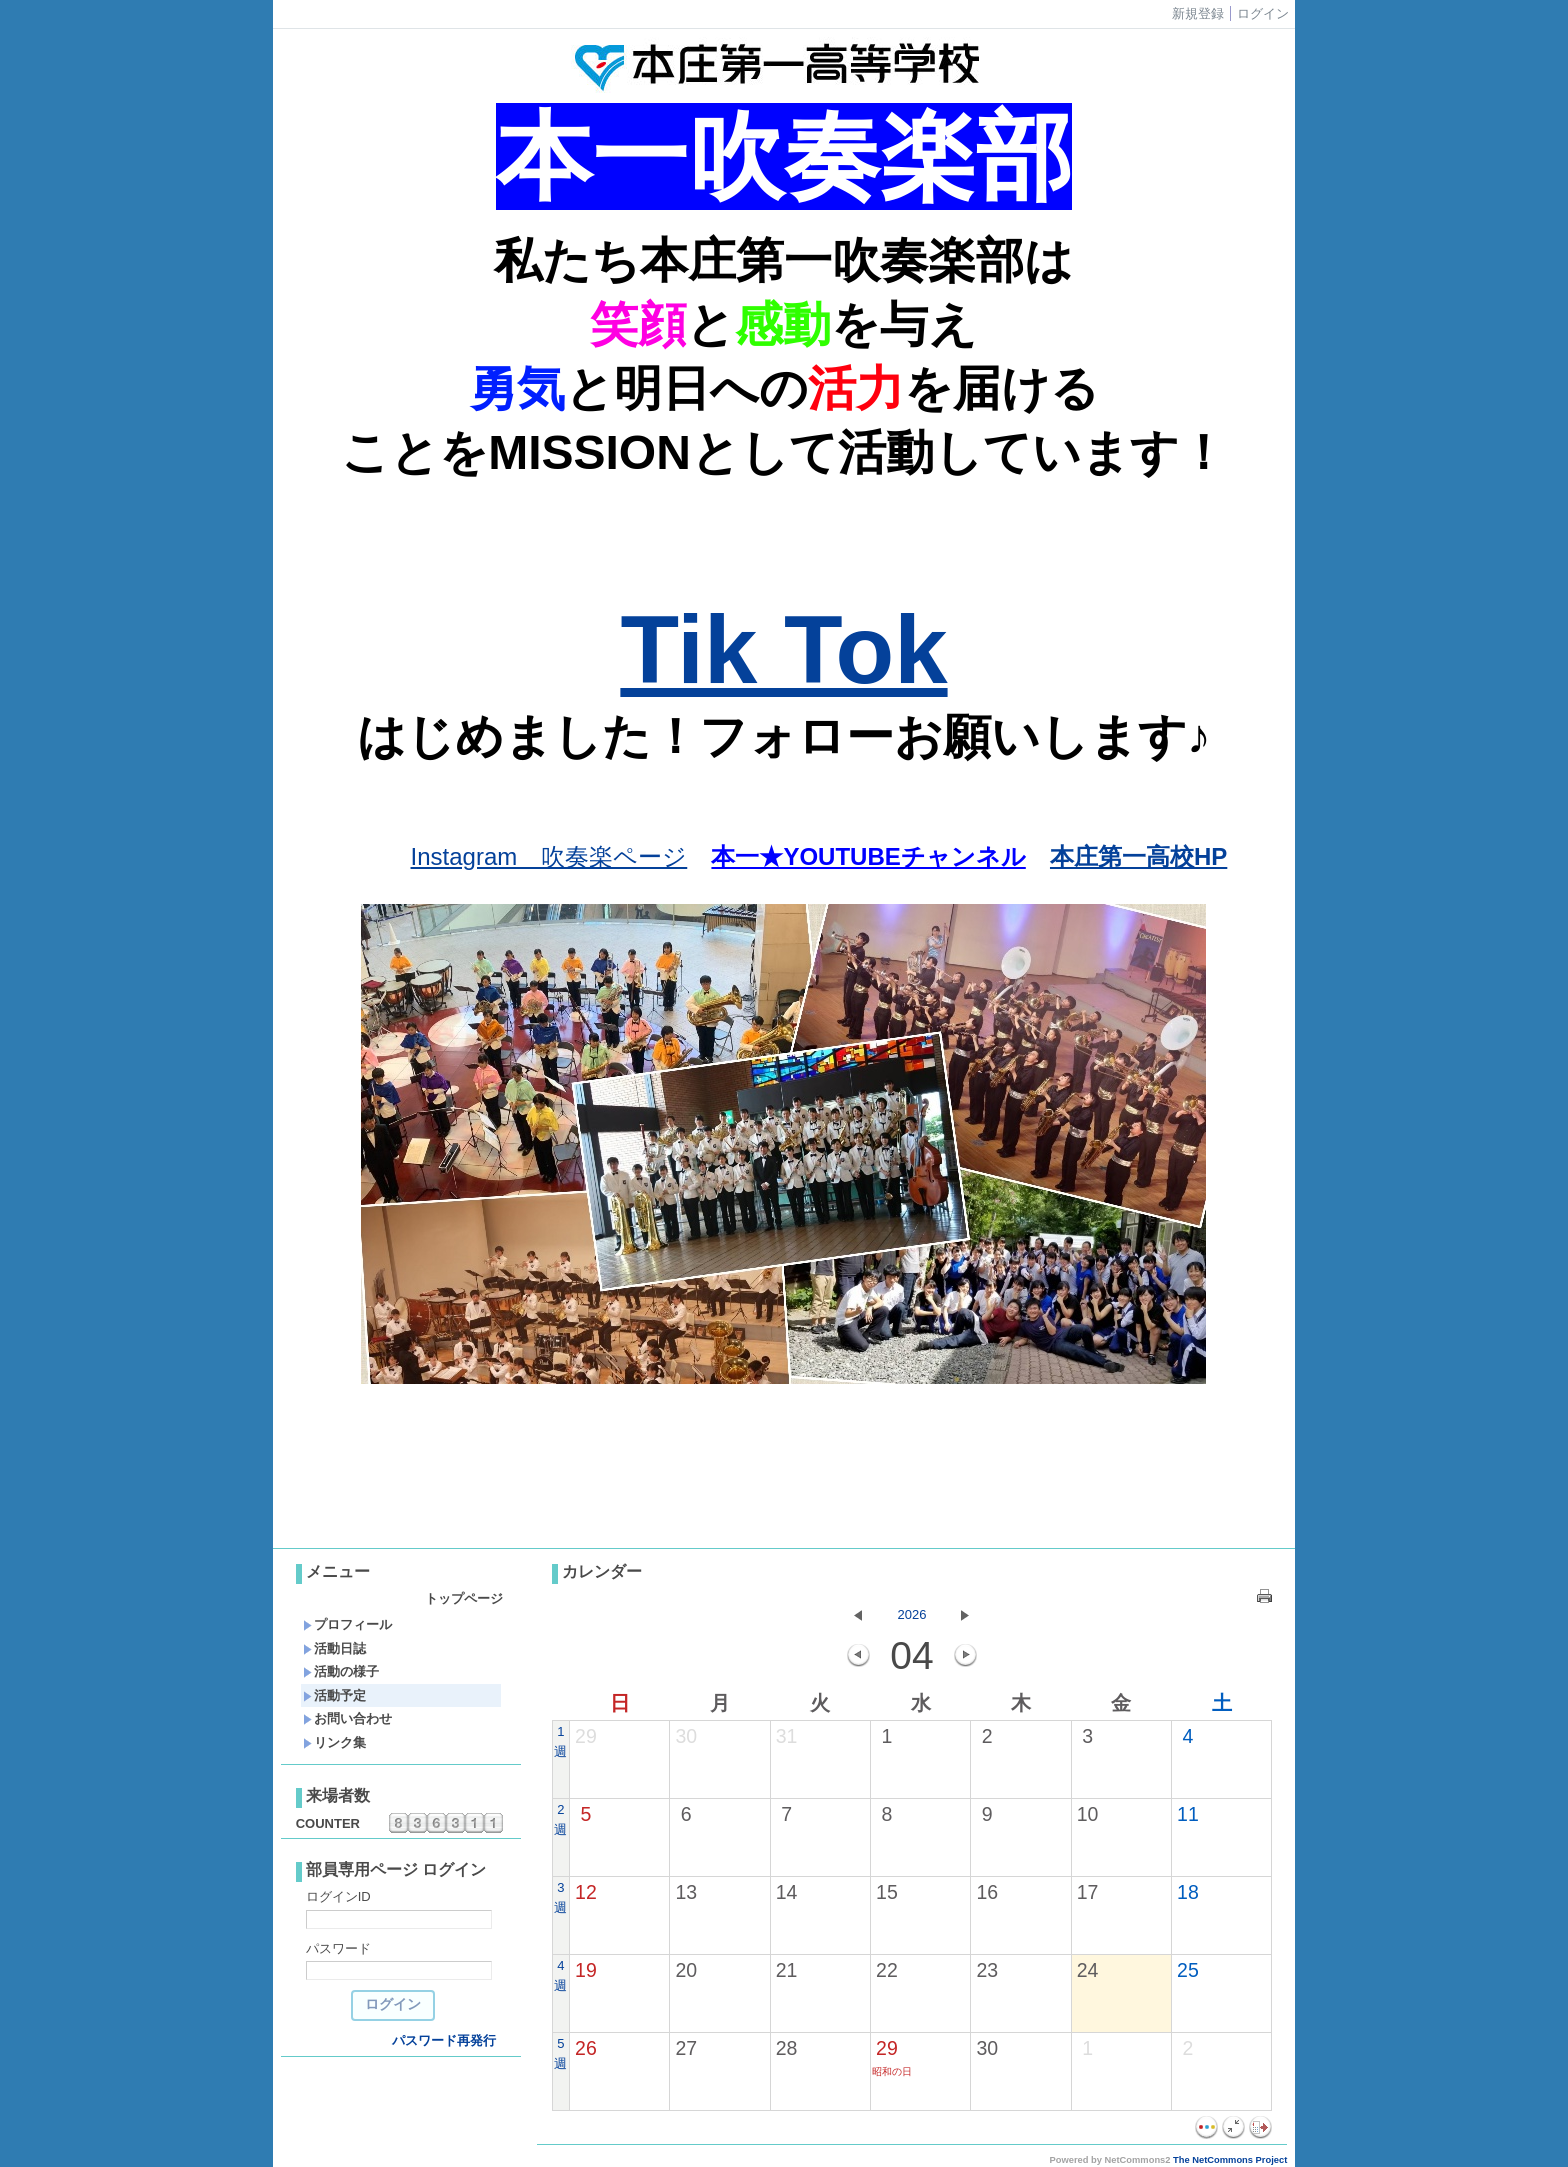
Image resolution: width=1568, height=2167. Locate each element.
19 (586, 1970)
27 (686, 2048)
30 (686, 1736)
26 (586, 2048)
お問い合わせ (347, 1718)
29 (586, 1736)
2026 (912, 1614)
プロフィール (347, 1624)
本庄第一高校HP (1138, 856)
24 (1088, 1970)
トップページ (464, 1598)
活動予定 (334, 1695)
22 (887, 1970)
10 (1088, 1814)
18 (1188, 1892)
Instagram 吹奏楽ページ (549, 856)
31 (787, 1736)
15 (887, 1892)
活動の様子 (341, 1671)
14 (787, 1892)
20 (686, 1970)
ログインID (338, 1896)
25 (1188, 1970)
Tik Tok (783, 649)
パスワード (338, 1948)
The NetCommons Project (1230, 2160)
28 (787, 2048)
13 (686, 1892)
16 (987, 1892)
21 (787, 1970)
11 (1188, 1814)
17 (1088, 1892)
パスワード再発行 (444, 2040)
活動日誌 (334, 1648)
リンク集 (334, 1742)
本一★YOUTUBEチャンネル (868, 856)
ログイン (1263, 13)
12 (586, 1892)
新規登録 (1198, 13)
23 (987, 1970)
